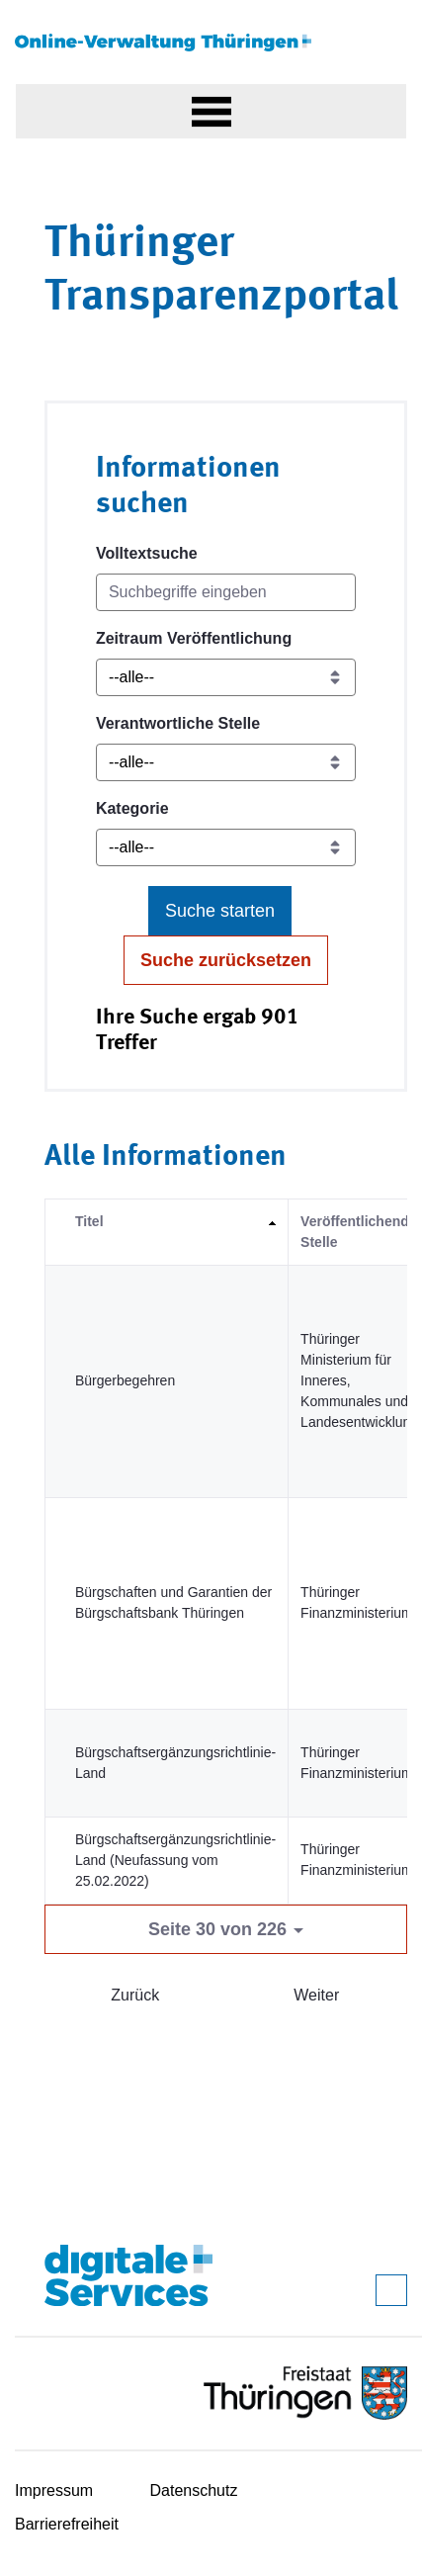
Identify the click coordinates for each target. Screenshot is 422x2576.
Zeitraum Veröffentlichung (194, 638)
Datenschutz (194, 2490)
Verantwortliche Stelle (178, 723)
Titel (89, 1221)
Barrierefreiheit (67, 2524)
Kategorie (132, 808)
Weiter (316, 1995)
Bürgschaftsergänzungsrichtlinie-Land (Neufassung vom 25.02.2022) (175, 1860)
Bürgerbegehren (125, 1380)
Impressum (54, 2490)
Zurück (135, 1995)
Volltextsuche (147, 553)
